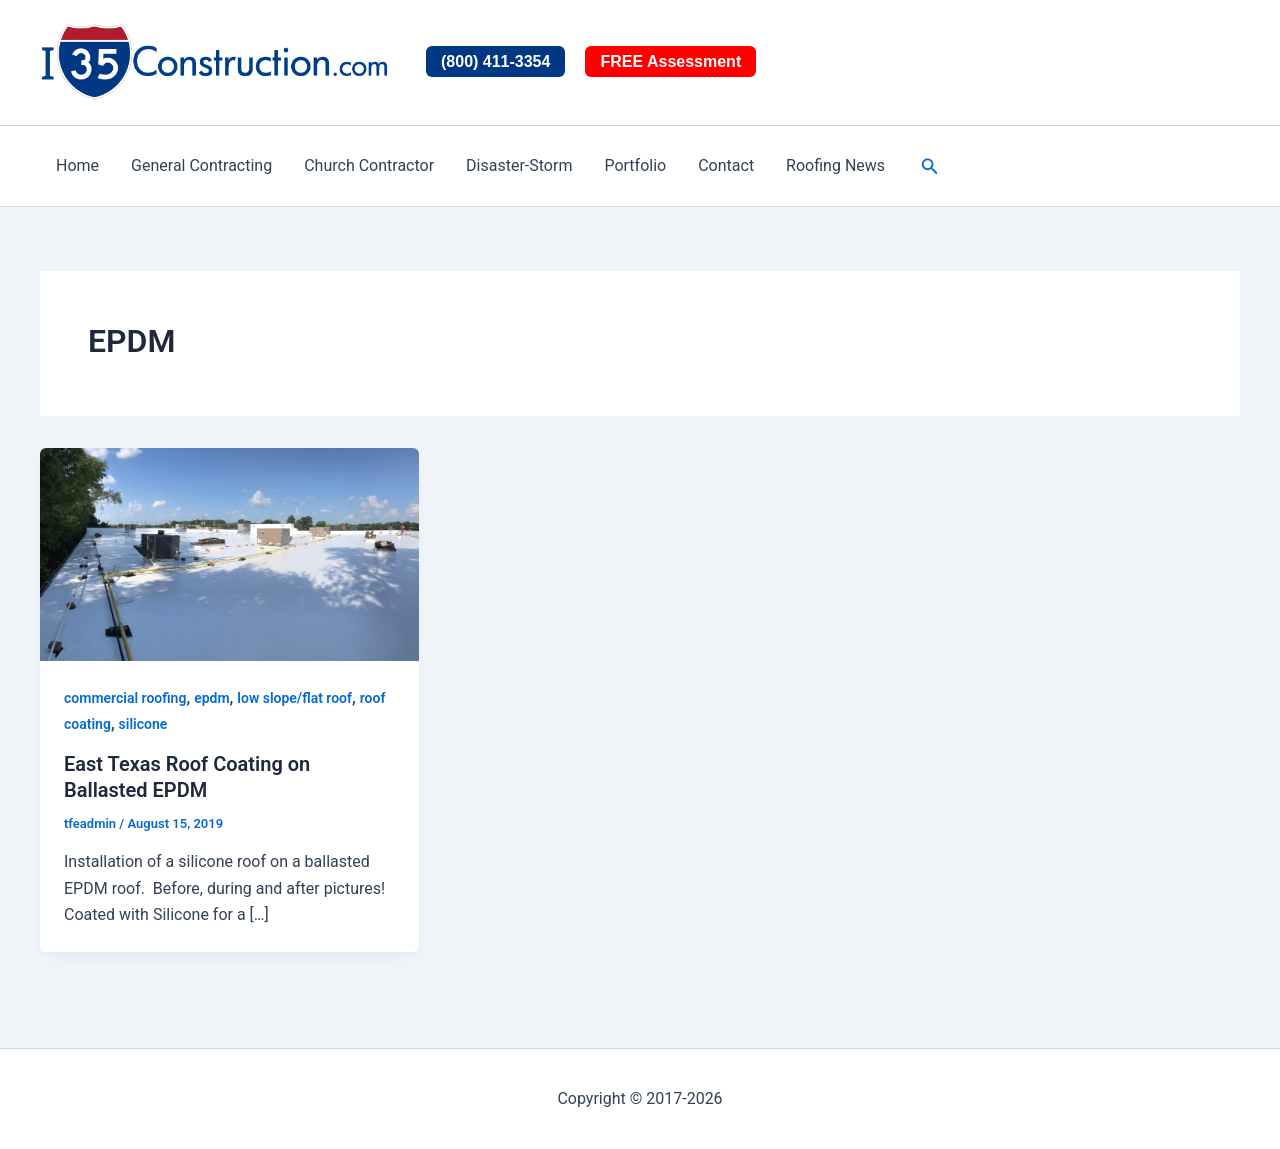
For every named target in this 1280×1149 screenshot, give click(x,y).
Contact (726, 165)
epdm (211, 698)
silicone (143, 724)
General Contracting (201, 165)
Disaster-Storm (519, 165)
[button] (930, 166)
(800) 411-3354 (495, 61)
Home (77, 165)
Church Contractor (369, 165)
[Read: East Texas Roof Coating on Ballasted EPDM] (229, 553)
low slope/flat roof (294, 698)
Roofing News (835, 165)
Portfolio (635, 165)
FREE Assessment (670, 61)
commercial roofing (125, 698)
